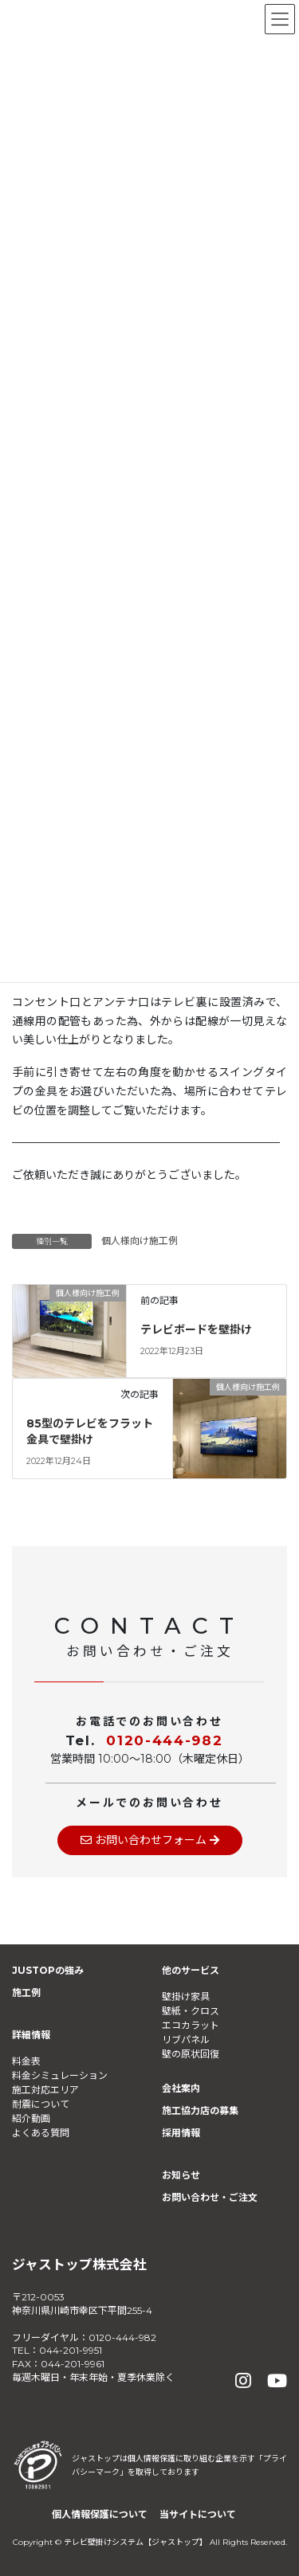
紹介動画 (31, 2118)
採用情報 (181, 2133)
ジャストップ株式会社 (79, 2265)
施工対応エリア (45, 2090)
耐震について (40, 2104)
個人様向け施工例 (139, 1241)
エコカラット (190, 2025)
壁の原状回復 (190, 2054)
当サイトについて (197, 2514)
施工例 (26, 1993)
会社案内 (181, 2088)
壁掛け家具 (186, 1996)
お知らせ (181, 2175)
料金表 (26, 2061)
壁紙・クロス (190, 2011)
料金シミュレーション (60, 2075)
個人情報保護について (100, 2514)
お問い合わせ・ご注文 (210, 2197)
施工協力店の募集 (200, 2110)
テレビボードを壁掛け (196, 1329)
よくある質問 (40, 2133)
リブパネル (186, 2040)
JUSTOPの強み (48, 1970)
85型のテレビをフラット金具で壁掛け (89, 1431)
